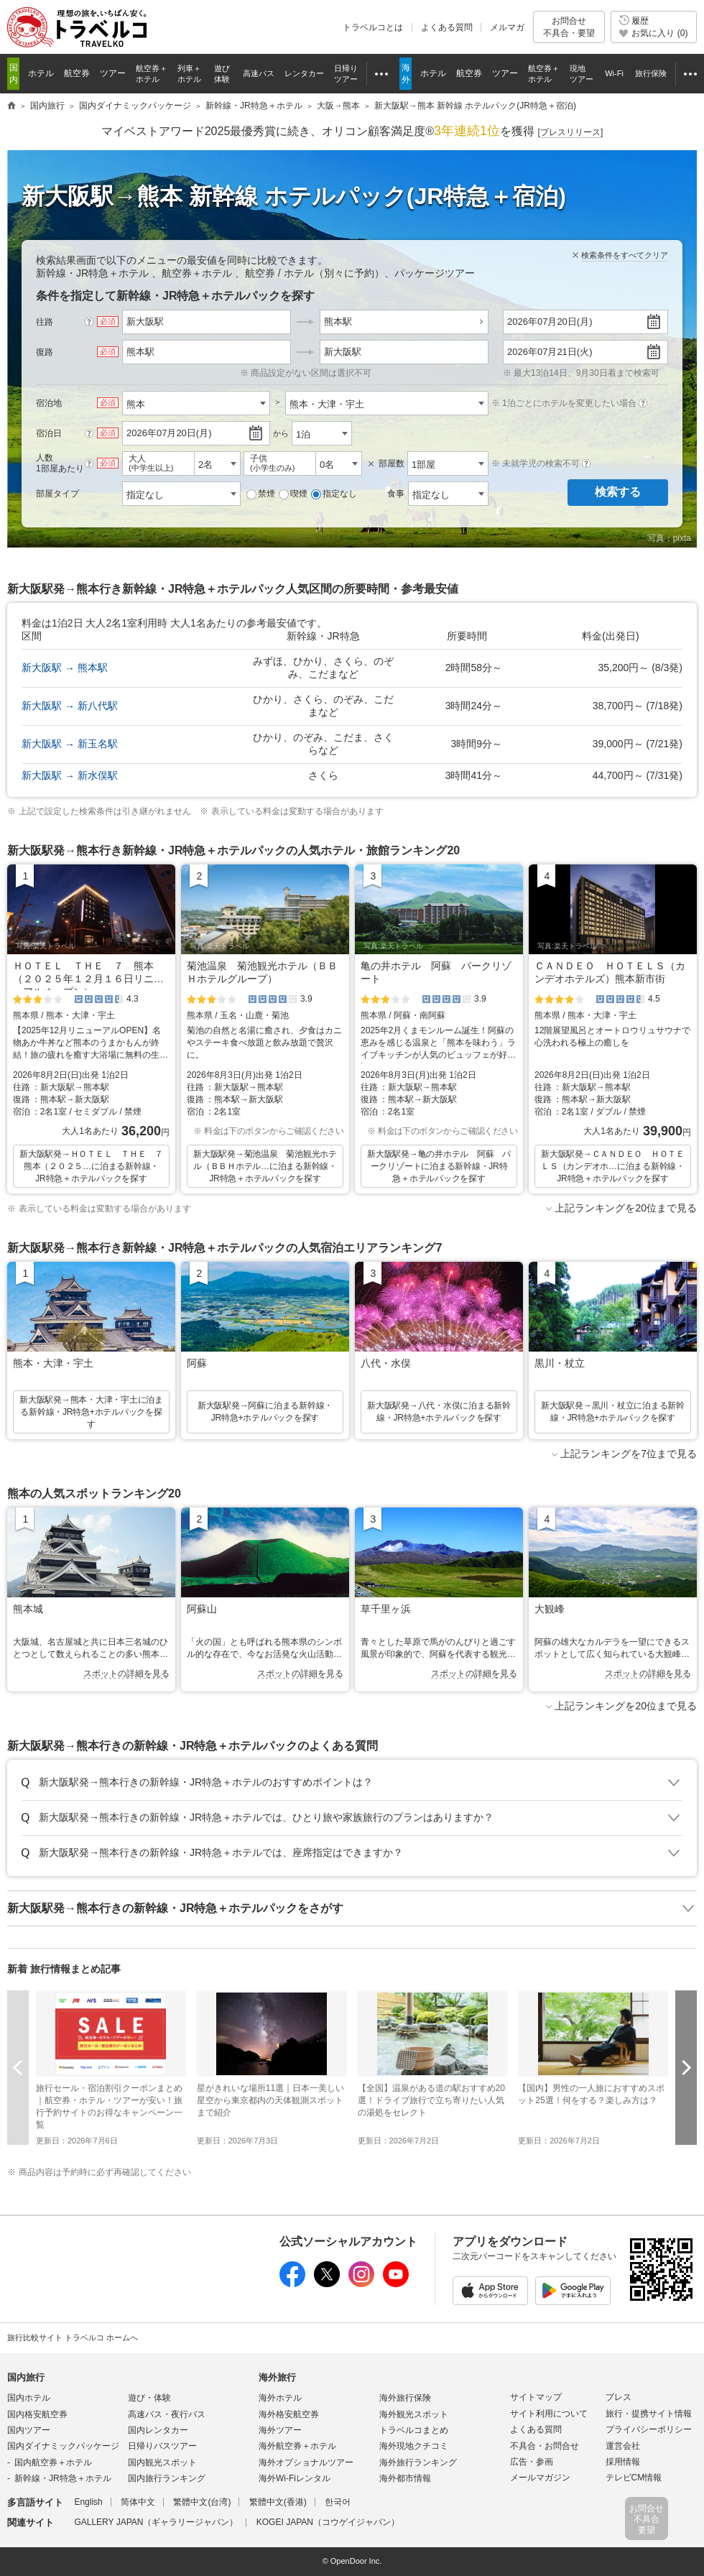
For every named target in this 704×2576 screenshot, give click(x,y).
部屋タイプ (57, 494)
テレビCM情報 (634, 2478)
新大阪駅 (342, 351)
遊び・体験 (149, 2398)
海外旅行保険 (405, 2398)
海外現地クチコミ (413, 2446)
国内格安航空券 (37, 2414)
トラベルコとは (373, 27)
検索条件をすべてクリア (624, 255)
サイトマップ (536, 2397)
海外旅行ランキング (418, 2462)
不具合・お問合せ (544, 2446)
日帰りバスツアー (162, 2446)
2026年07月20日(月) (550, 321)
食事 (395, 494)
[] (570, 132)
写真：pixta (669, 538)
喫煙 (293, 494)
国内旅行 (26, 2377)
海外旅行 (277, 2377)
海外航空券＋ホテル (297, 2446)
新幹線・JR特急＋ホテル (62, 2478)
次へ (686, 2067)
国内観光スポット (162, 2462)
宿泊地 (49, 403)
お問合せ (569, 27)
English (88, 2502)
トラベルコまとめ (413, 2430)
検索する (618, 492)
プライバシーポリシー (649, 2429)
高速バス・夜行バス (166, 2414)
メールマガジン (540, 2478)
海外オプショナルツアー (306, 2462)
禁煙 (260, 494)
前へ (18, 2067)
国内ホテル (28, 2398)
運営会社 (623, 2446)
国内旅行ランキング (166, 2478)
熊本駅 (338, 321)
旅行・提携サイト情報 (649, 2414)
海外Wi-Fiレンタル (294, 2478)
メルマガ (507, 27)
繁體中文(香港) (278, 2502)
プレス (618, 2397)
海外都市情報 (405, 2478)
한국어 (338, 2502)
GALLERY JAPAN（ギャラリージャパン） (156, 2522)
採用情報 (623, 2462)
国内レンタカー (158, 2430)
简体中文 (138, 2502)
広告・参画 (531, 2462)
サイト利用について (549, 2414)
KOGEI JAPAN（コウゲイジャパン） (327, 2522)
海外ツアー (280, 2430)
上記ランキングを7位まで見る (628, 1453)
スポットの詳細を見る (126, 1673)
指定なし (334, 494)
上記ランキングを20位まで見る (626, 1208)
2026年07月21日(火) (550, 351)
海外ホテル (280, 2398)
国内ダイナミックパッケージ (63, 2446)
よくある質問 (447, 27)
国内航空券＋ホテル (53, 2462)
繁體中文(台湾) (202, 2502)
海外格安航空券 (289, 2414)
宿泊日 (49, 433)
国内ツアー (28, 2430)
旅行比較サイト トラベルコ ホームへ (72, 2337)
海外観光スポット (413, 2414)
